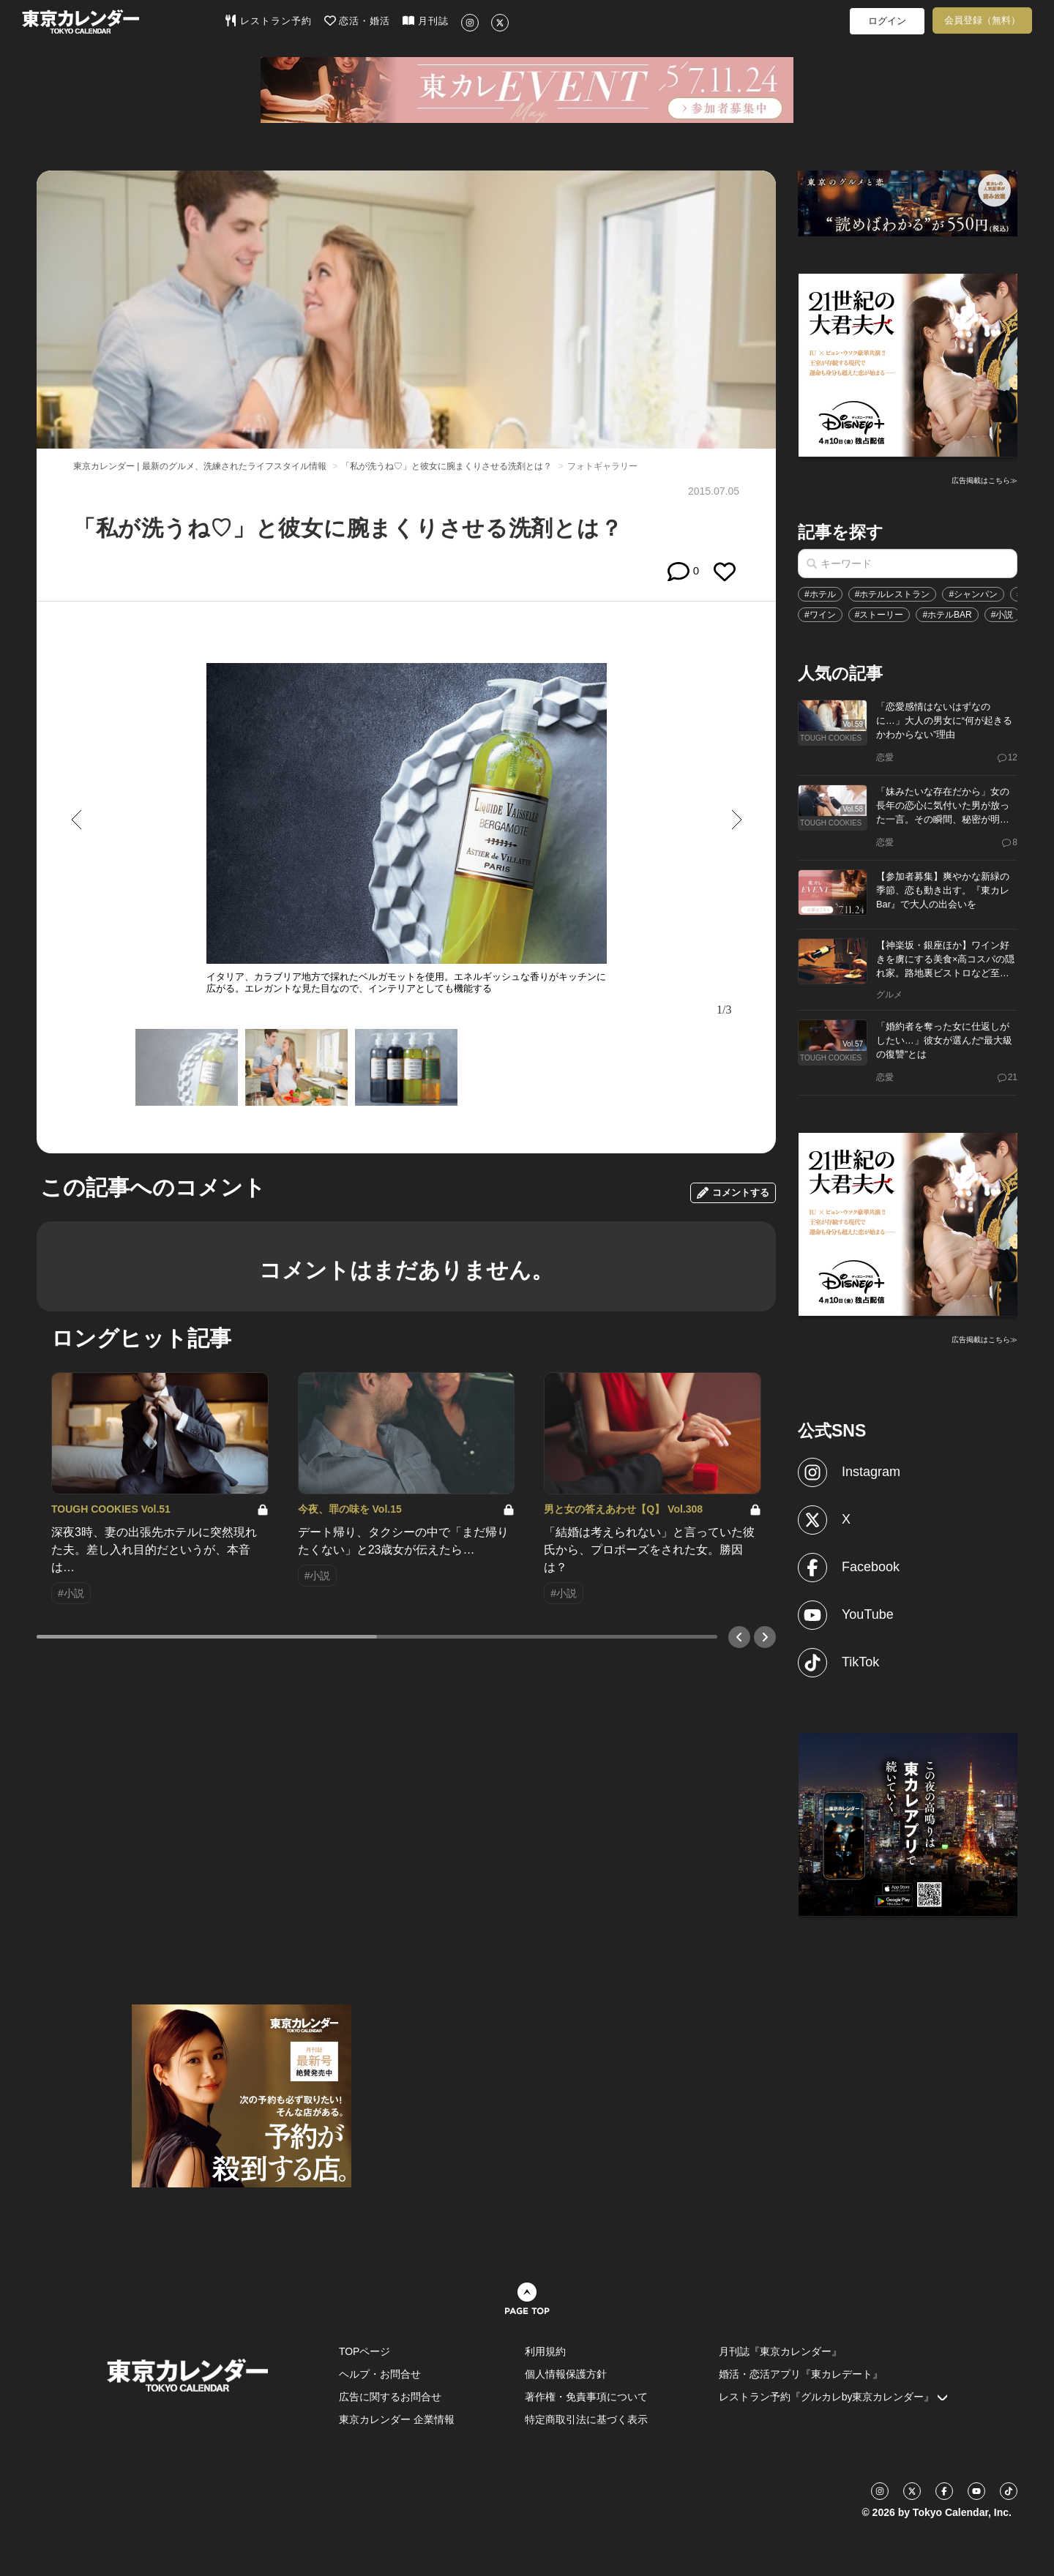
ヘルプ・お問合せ (380, 2374)
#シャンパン (973, 594)
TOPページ (365, 2351)
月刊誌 (426, 20)
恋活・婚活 (357, 20)
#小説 (1002, 615)
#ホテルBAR (946, 615)
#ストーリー (879, 615)
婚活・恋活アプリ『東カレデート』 (801, 2374)
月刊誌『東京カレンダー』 (780, 2351)
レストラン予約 (268, 20)
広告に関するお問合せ (390, 2397)
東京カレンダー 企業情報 (397, 2419)
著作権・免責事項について (586, 2397)
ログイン (887, 20)
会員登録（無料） (982, 20)
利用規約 (545, 2351)
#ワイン (820, 615)
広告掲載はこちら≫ (984, 480)
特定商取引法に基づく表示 (586, 2419)
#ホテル (820, 594)
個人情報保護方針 (566, 2374)
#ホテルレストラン (892, 594)
